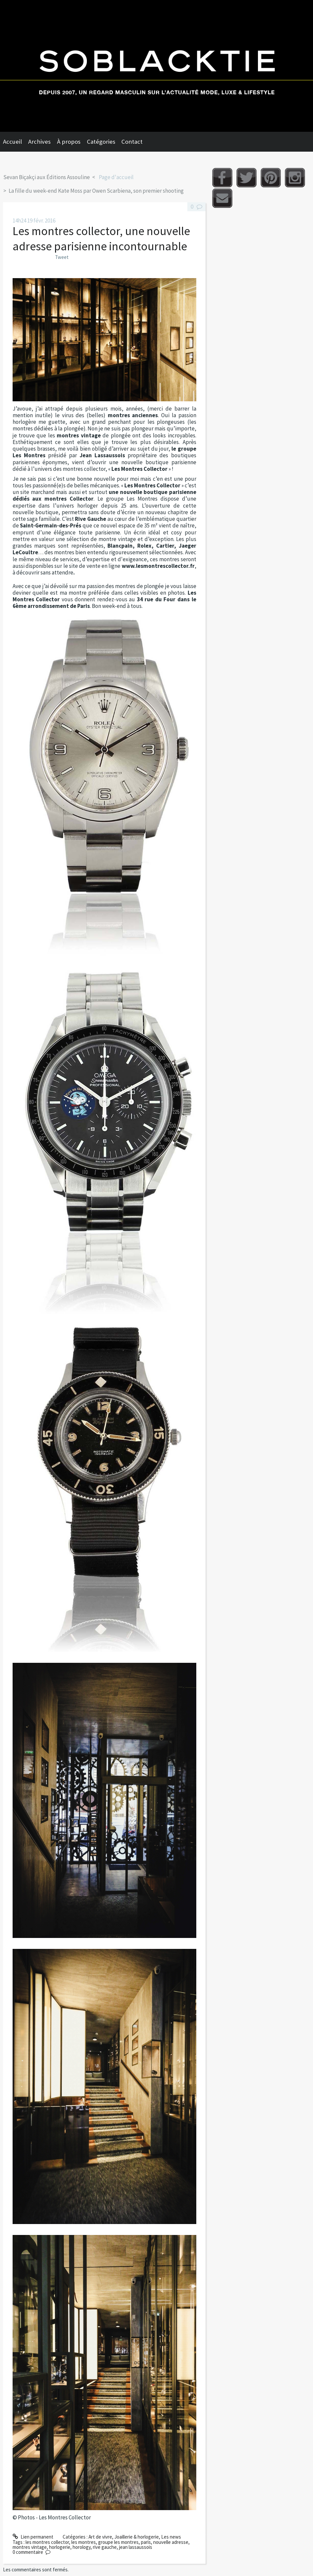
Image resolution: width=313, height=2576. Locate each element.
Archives (39, 141)
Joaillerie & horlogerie (136, 2537)
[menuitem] (15, 142)
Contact (132, 141)
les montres (83, 2542)
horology (82, 2547)
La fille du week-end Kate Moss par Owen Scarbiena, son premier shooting (96, 190)
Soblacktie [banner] (156, 66)
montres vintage (30, 2547)
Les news (171, 2537)
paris (146, 2542)
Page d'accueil (116, 177)
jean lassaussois (135, 2547)
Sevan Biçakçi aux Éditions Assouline (46, 177)
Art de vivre (100, 2537)
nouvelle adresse (170, 2542)
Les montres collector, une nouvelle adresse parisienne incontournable (101, 238)
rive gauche (105, 2547)
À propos (69, 141)
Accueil (12, 141)
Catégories (101, 141)
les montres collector (47, 2542)
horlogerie (59, 2547)
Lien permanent (33, 2537)
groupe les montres (118, 2542)
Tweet (62, 257)
